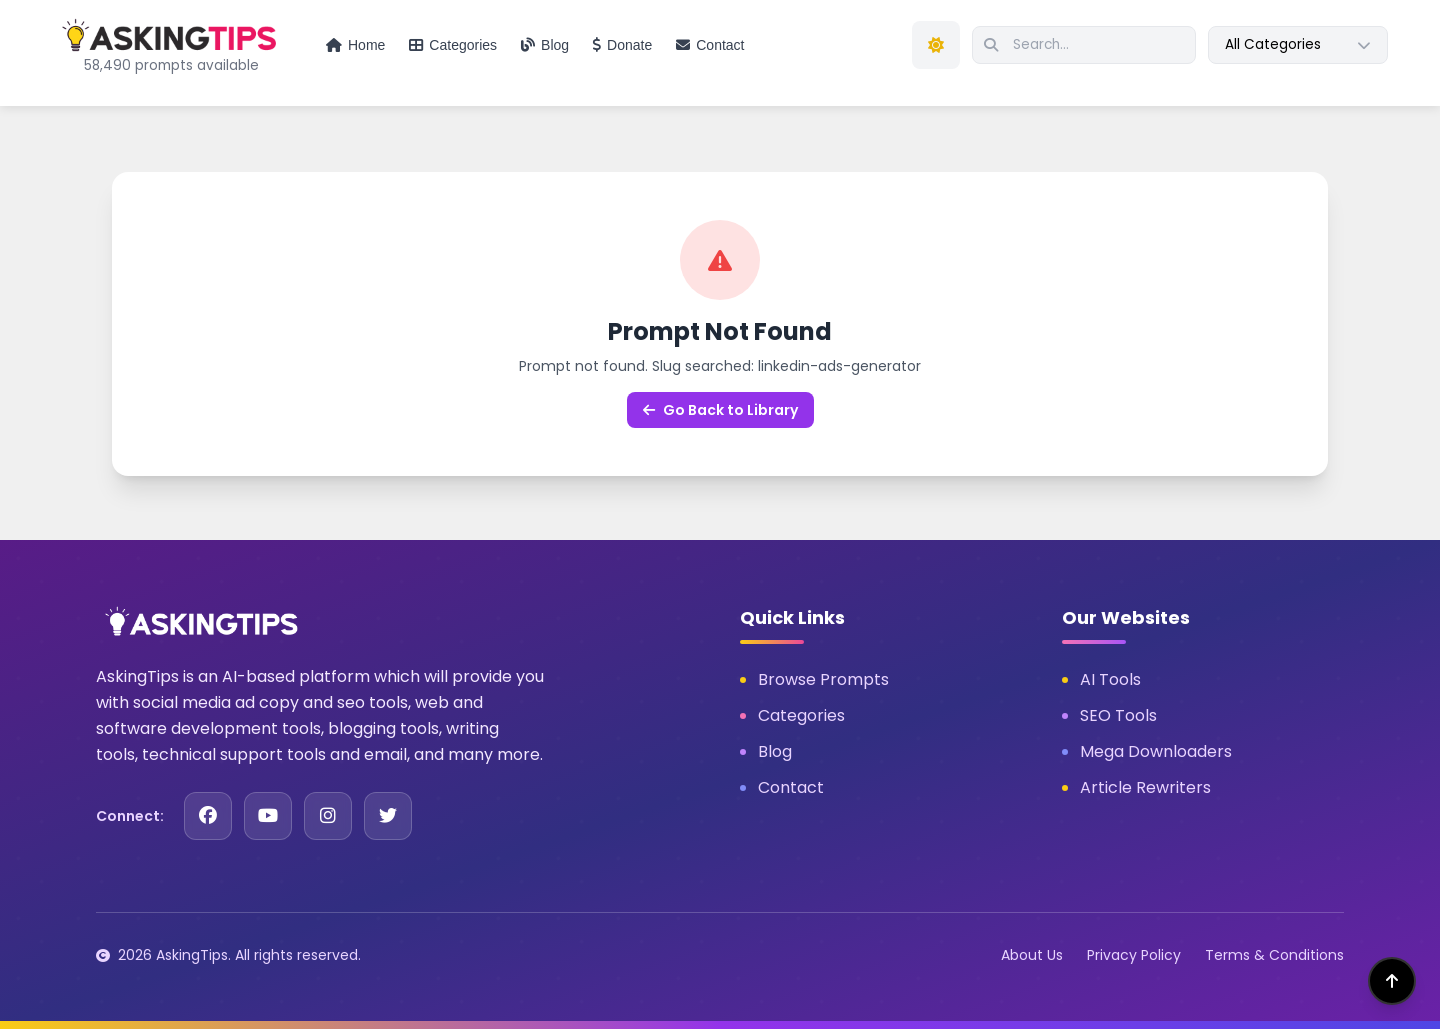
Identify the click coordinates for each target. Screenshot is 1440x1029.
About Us (1032, 955)
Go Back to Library (720, 410)
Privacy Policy (1134, 955)
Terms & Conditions (1274, 955)
